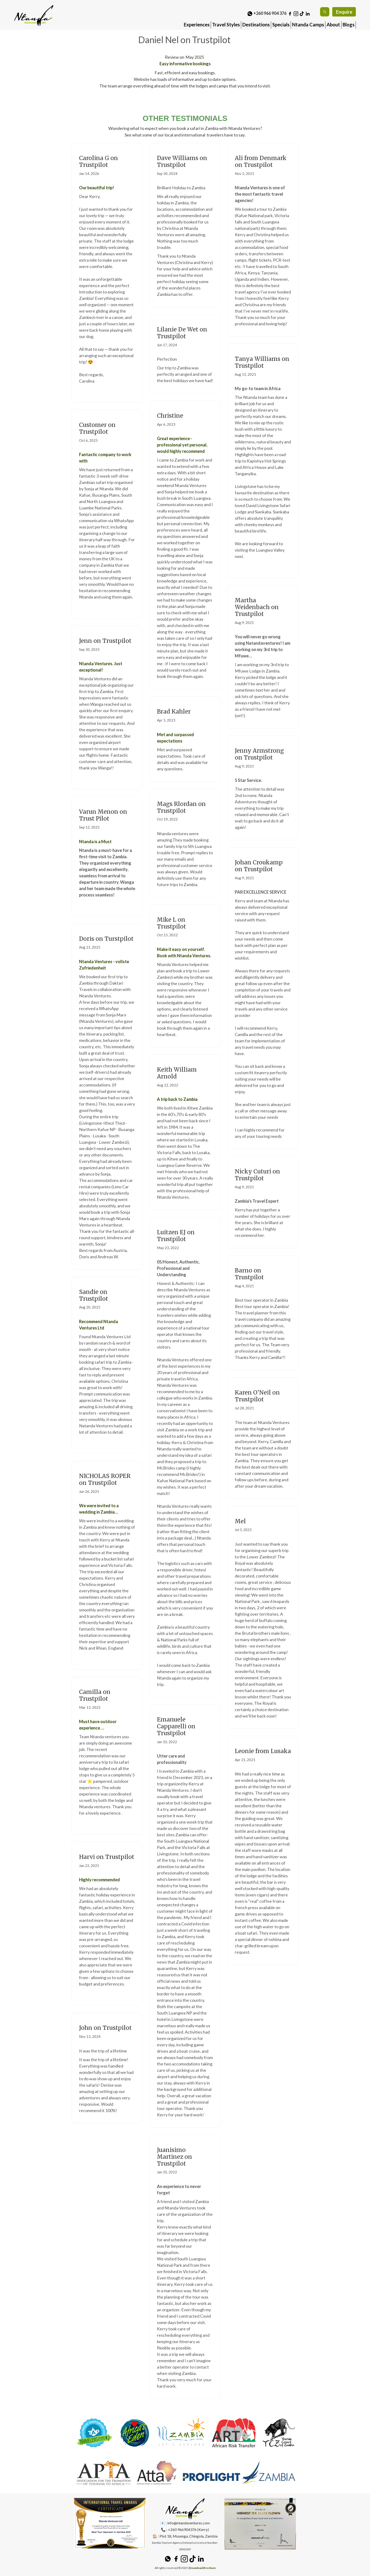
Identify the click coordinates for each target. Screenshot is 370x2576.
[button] (197, 23)
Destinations (256, 24)
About (333, 24)
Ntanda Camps (308, 24)
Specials (281, 24)
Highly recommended (99, 1879)
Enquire (344, 12)
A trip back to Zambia (177, 1099)
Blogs (348, 24)
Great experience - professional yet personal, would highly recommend (182, 445)
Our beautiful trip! (96, 187)
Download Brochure (202, 2568)
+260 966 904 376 (269, 13)
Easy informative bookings (185, 63)
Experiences (197, 24)
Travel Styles (226, 24)
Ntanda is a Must (95, 841)
